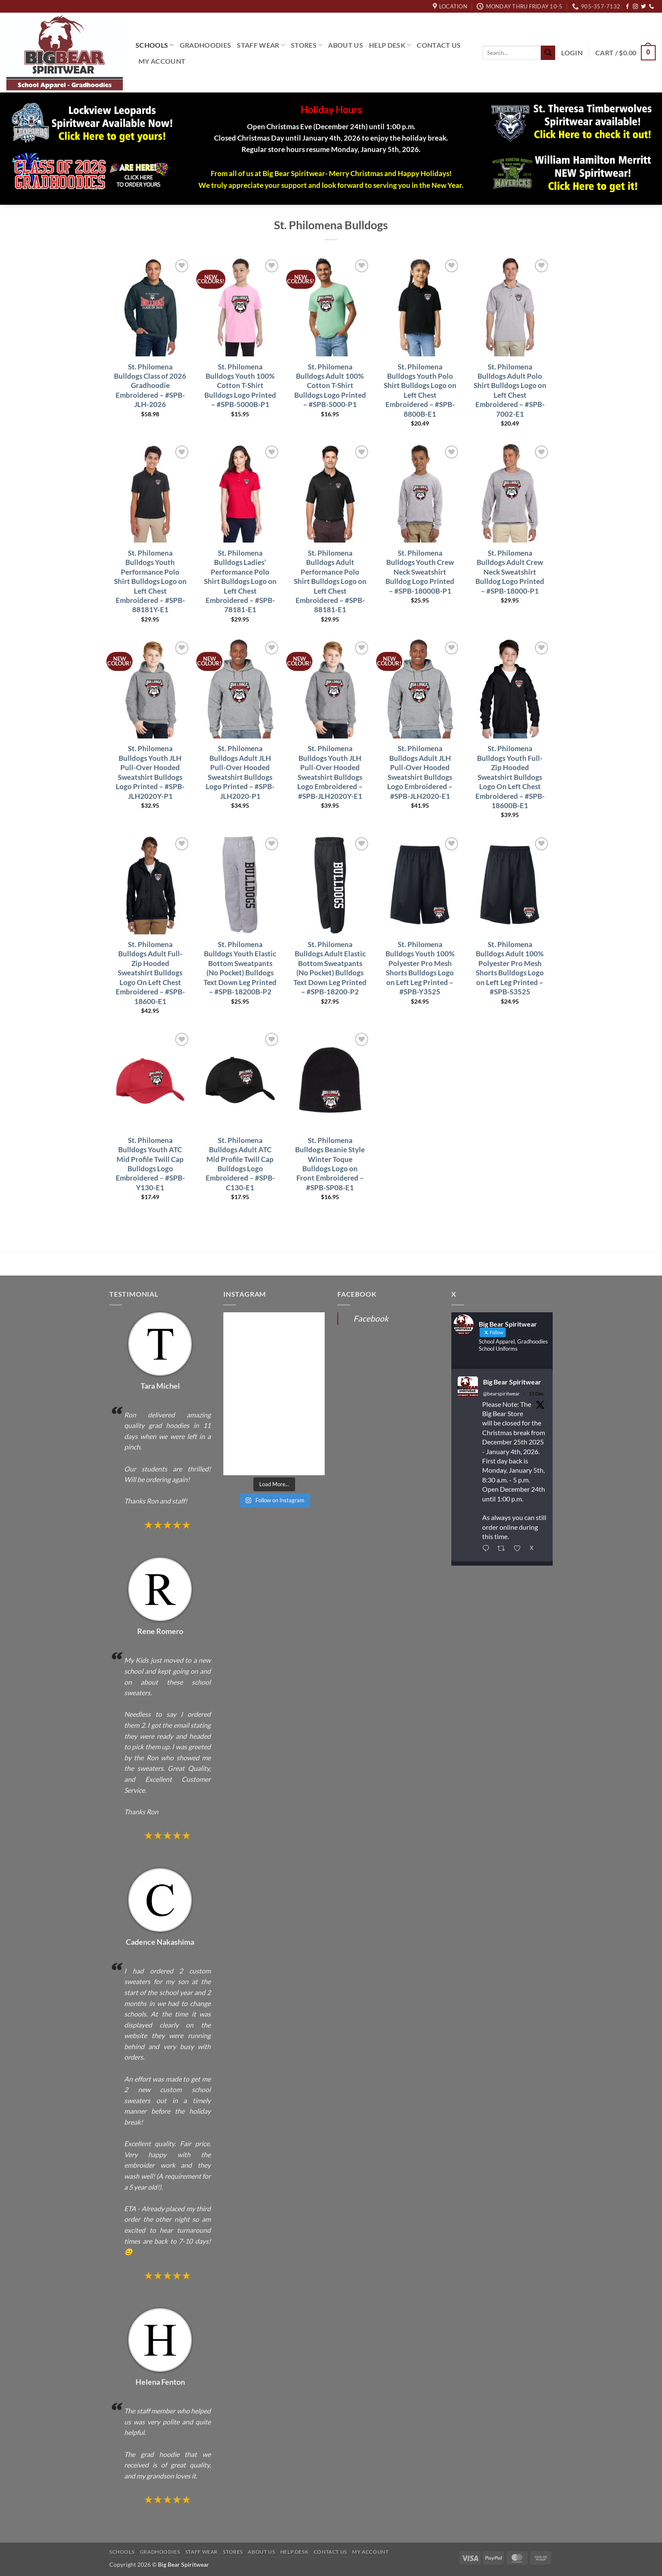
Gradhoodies (205, 45)
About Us (345, 45)
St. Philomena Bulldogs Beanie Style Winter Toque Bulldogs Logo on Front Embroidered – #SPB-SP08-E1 (330, 1164)
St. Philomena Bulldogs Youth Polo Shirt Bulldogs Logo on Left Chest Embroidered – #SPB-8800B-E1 (420, 390)
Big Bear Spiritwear (512, 1382)
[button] (572, 52)
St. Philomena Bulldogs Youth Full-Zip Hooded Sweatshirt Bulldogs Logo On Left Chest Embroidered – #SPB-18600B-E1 (510, 777)
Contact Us (439, 45)
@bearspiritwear (501, 1393)
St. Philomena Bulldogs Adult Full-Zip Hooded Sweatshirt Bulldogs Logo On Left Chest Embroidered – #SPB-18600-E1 (150, 973)
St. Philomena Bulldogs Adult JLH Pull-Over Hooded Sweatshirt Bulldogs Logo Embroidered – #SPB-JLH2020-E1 (420, 772)
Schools (155, 45)
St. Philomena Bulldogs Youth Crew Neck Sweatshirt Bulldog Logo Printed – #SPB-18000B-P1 (419, 571)
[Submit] (548, 53)
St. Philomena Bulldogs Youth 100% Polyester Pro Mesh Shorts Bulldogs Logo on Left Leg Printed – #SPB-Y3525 (420, 968)
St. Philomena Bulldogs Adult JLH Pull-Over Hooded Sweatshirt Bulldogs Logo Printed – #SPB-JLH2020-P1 (240, 772)
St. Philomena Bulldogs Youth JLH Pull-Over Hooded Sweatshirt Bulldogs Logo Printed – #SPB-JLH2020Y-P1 (150, 772)
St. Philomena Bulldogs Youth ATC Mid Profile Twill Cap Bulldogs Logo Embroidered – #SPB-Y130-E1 (150, 1164)
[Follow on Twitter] (643, 7)
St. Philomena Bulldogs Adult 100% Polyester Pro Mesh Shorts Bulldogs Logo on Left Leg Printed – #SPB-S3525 (510, 968)
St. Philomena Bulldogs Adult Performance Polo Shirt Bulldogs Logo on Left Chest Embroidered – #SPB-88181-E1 (330, 581)
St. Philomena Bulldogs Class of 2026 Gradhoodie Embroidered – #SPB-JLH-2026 (150, 385)
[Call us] (651, 7)
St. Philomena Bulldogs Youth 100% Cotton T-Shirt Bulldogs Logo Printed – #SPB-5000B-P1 (240, 385)
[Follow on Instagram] (635, 7)
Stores (306, 45)
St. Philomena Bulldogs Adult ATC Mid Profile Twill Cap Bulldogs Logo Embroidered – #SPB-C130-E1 (240, 1164)
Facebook (370, 1318)
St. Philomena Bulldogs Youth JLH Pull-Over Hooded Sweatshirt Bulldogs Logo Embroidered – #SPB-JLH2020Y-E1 (330, 772)
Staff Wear (261, 45)
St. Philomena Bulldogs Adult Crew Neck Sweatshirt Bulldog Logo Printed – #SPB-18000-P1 (509, 571)
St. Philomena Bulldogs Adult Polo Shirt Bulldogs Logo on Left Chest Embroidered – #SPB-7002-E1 (510, 390)
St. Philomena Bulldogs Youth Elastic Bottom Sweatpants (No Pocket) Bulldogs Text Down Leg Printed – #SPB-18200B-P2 (240, 968)
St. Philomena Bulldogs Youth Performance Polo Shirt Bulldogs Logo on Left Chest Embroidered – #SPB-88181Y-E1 (150, 581)
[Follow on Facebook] (627, 7)
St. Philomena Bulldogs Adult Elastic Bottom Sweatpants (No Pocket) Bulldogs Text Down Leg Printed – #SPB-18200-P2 (329, 968)
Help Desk (390, 45)
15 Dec (536, 1393)
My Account (161, 61)
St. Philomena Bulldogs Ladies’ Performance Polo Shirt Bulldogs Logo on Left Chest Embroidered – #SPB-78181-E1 (240, 581)
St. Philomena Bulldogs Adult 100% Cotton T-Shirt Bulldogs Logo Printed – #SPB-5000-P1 (330, 385)
